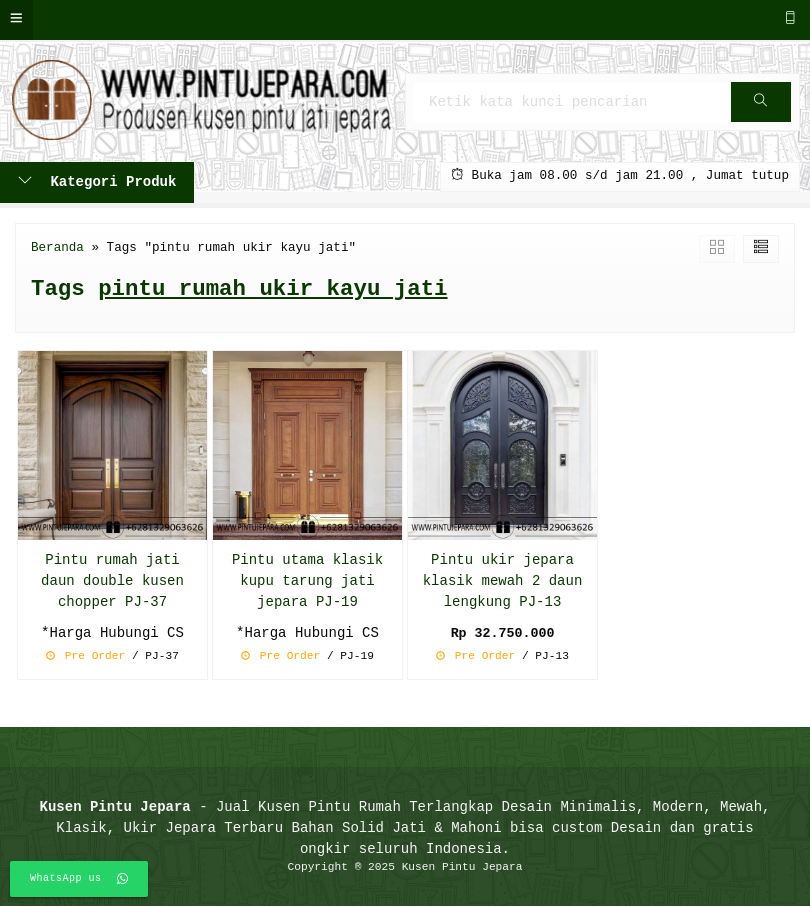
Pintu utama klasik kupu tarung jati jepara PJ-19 (307, 581)
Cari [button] (761, 108)
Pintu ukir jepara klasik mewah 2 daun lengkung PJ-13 (503, 581)
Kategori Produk (97, 182)
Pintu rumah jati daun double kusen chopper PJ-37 (112, 581)
